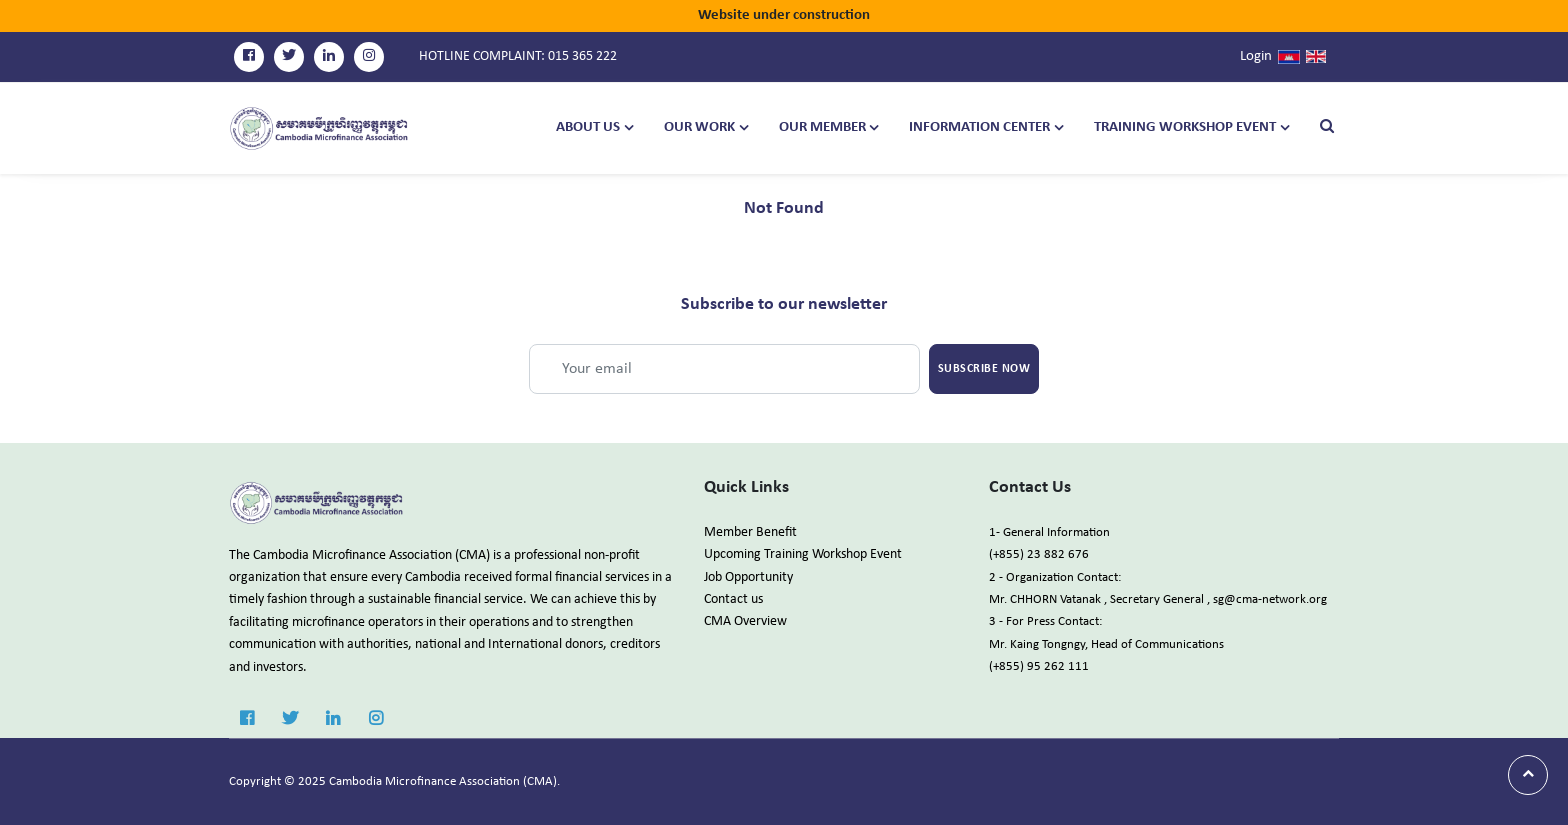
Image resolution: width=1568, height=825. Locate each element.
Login (1256, 56)
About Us (588, 127)
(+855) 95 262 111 (1039, 666)
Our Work (699, 127)
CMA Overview (745, 621)
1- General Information (1049, 532)
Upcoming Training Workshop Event (803, 554)
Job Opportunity (748, 577)
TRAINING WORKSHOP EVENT (1185, 127)
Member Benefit (750, 532)
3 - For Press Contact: (1045, 621)
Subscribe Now (984, 369)
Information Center (979, 127)
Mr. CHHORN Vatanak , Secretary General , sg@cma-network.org (1158, 599)
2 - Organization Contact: (1055, 577)
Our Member (822, 127)
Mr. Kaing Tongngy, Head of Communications (1106, 644)
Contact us (733, 599)
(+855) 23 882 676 (1039, 554)
